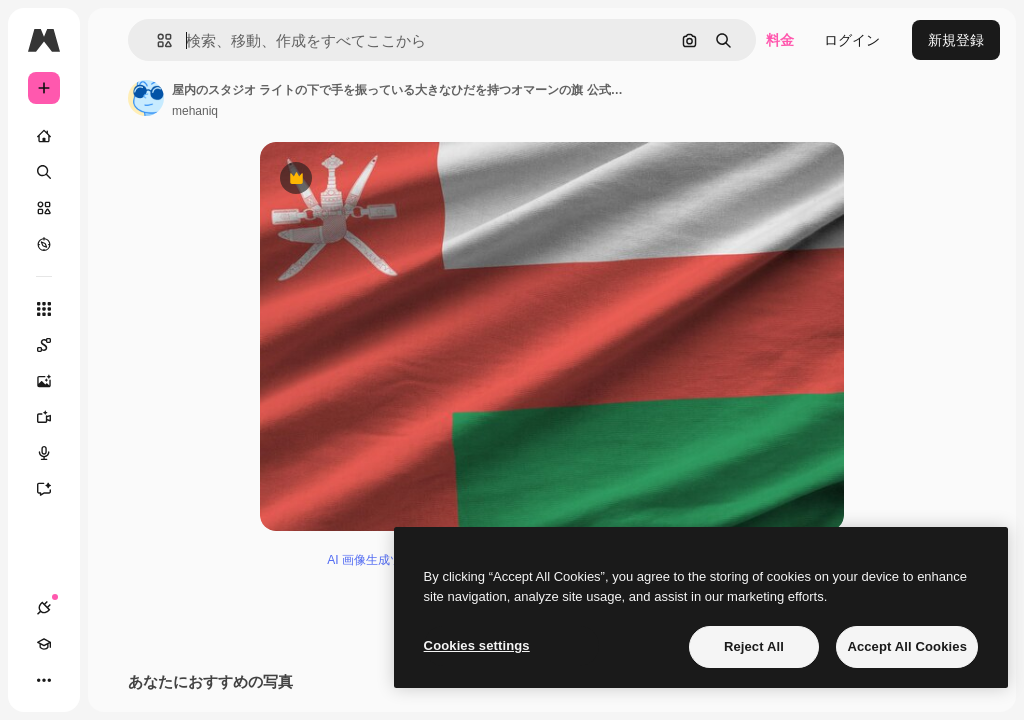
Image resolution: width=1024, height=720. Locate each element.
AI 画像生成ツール (376, 571)
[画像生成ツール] (54, 381)
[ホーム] (44, 136)
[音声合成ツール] (54, 453)
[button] (156, 40)
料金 (780, 40)
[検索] (44, 172)
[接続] (44, 608)
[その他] (44, 680)
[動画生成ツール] (54, 417)
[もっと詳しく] (44, 244)
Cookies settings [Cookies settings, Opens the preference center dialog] (477, 645)
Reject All (754, 646)
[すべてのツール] (44, 309)
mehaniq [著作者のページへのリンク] (195, 111)
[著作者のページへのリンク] (146, 98)
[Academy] (44, 644)
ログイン (852, 40)
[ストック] (44, 208)
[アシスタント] (54, 489)
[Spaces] (54, 345)
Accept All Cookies (907, 646)
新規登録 (956, 40)
